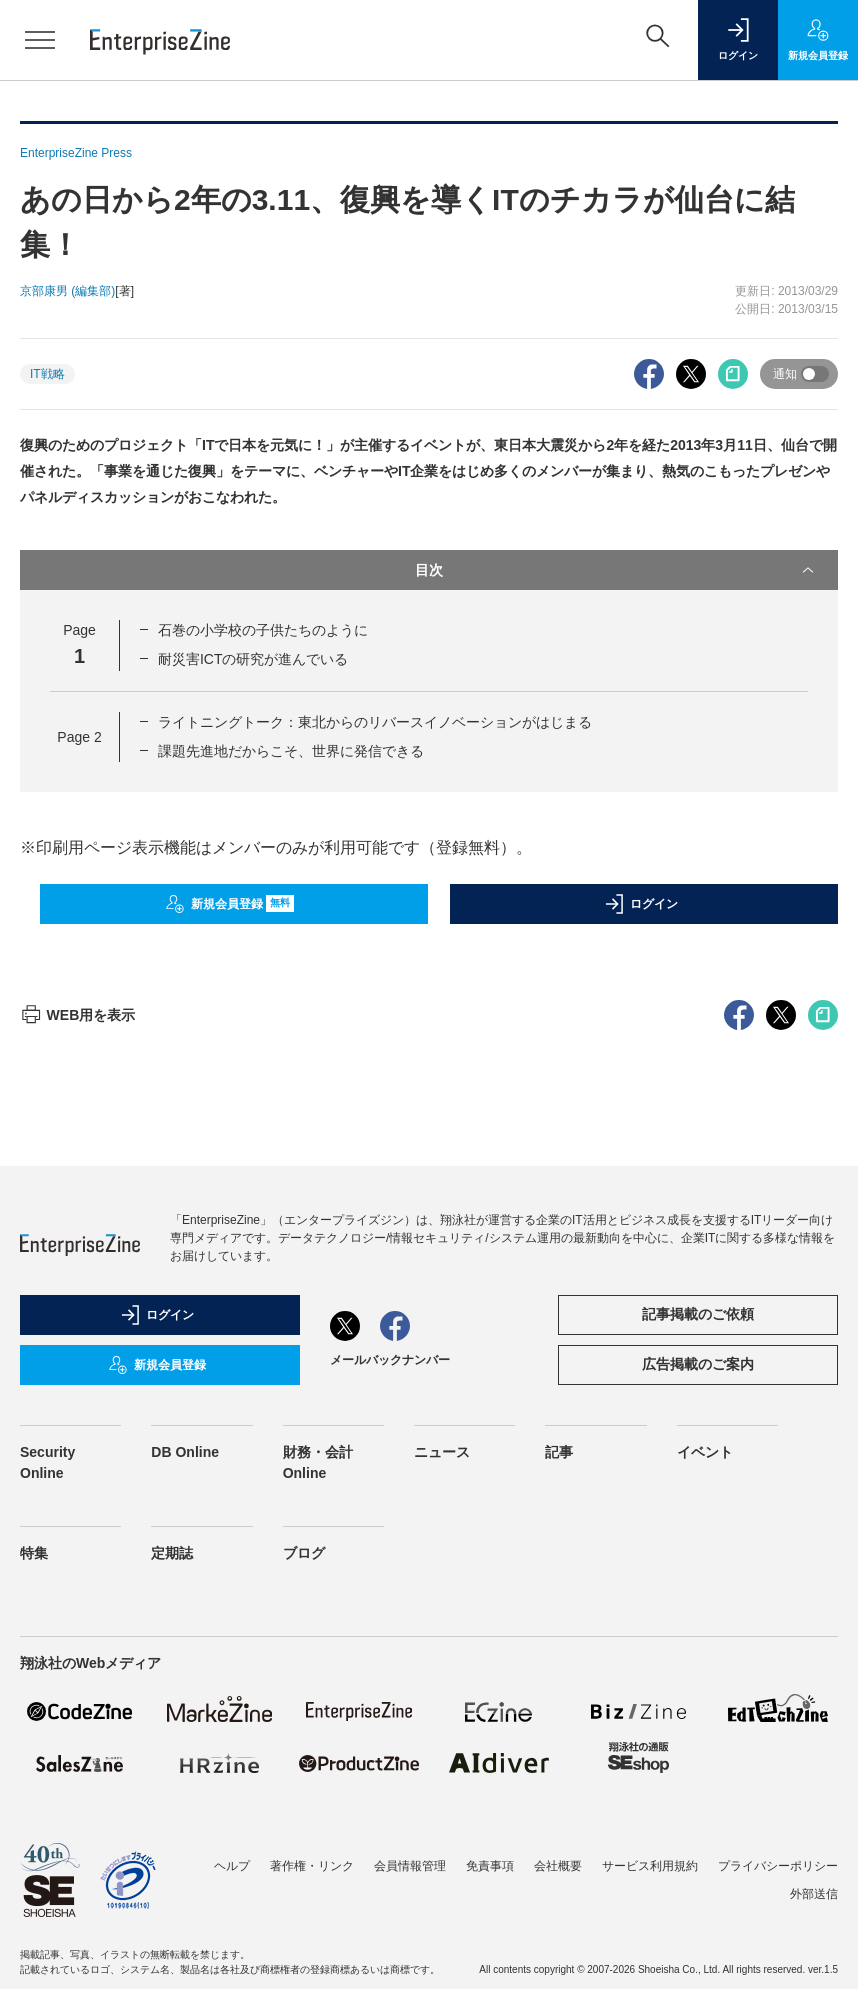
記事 (559, 1452)
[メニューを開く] (40, 40)
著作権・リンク (312, 1866)
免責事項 (490, 1866)
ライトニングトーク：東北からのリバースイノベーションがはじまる (375, 722)
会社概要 (558, 1866)
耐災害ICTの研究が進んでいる (253, 659)
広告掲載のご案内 (698, 1364)
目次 (616, 570)
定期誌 (172, 1553)
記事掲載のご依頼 (698, 1314)
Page (79, 737)
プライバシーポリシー (778, 1866)
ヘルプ (232, 1866)
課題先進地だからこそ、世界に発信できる (291, 751)
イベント (705, 1452)
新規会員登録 (229, 904)
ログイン (641, 904)
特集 (34, 1553)
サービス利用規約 (650, 1866)
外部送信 (814, 1894)
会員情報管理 (410, 1866)
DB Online (185, 1452)
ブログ (304, 1553)
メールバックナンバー (390, 1360)
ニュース (442, 1452)
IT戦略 (47, 374)
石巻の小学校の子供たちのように (263, 630)
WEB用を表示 (77, 1015)
